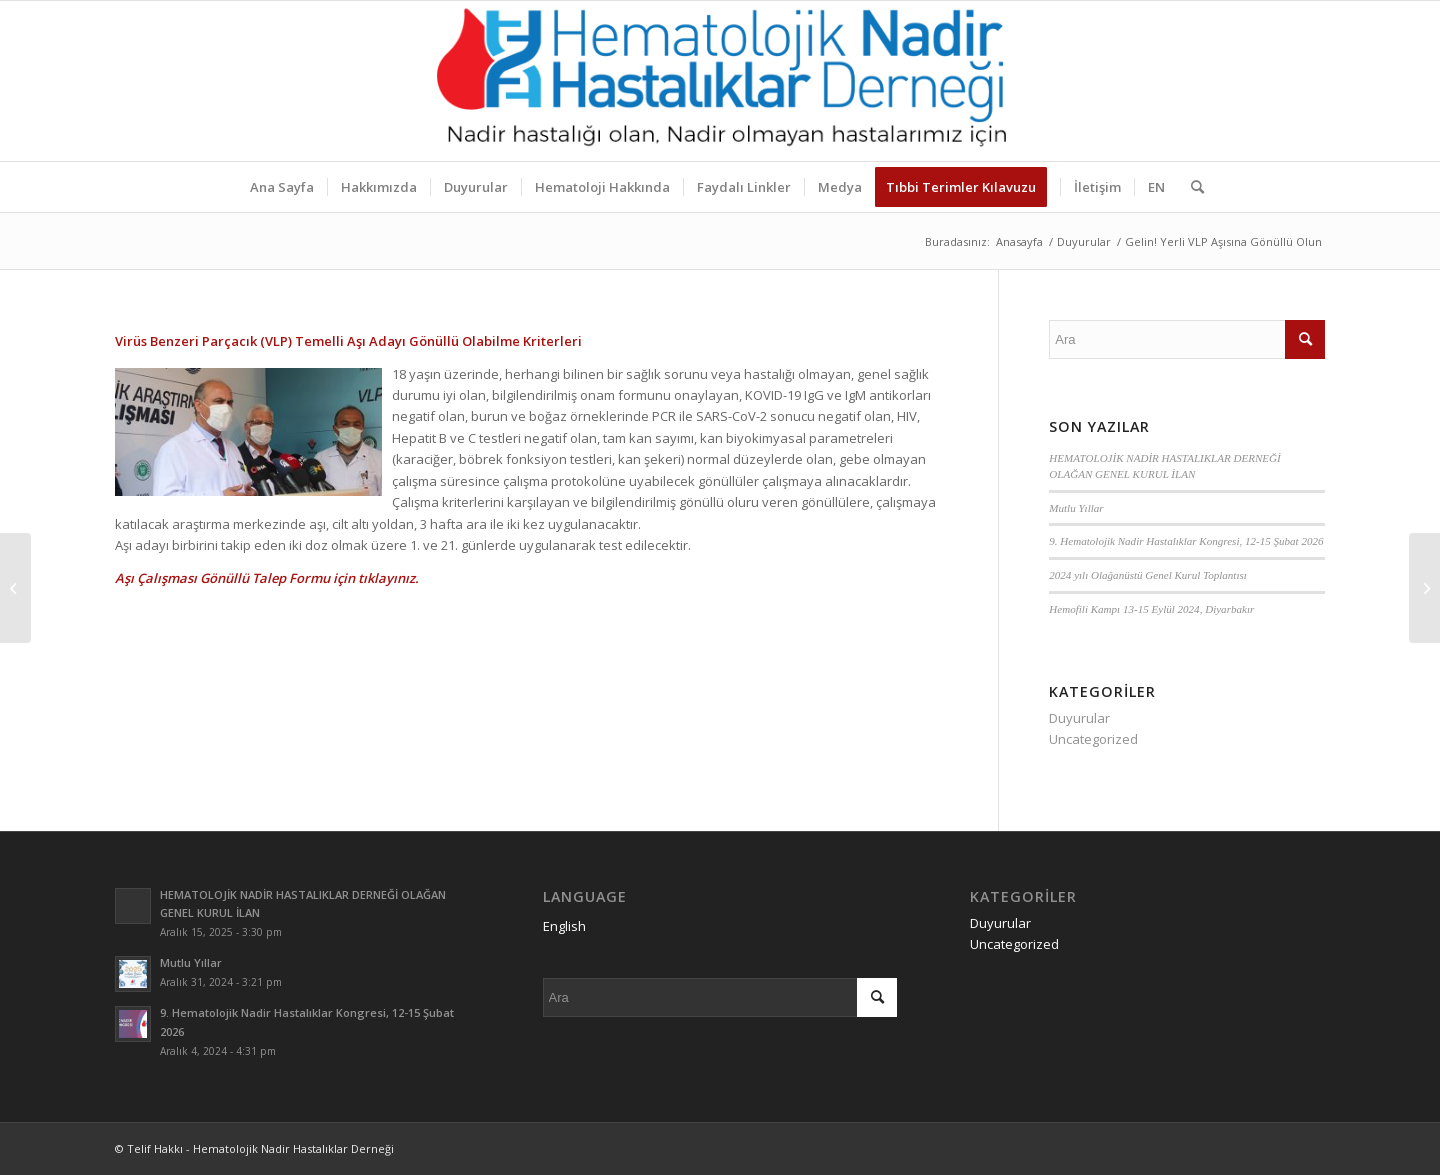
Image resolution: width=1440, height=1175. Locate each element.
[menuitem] (282, 187)
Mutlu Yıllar (1076, 508)
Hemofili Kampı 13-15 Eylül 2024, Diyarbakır (1151, 609)
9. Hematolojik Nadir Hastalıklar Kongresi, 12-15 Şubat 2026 (1186, 541)
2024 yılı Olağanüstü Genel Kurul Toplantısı (1148, 575)
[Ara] (1191, 187)
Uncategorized (1093, 739)
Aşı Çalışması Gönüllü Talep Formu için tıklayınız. (267, 578)
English (564, 926)
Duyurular (1079, 718)
